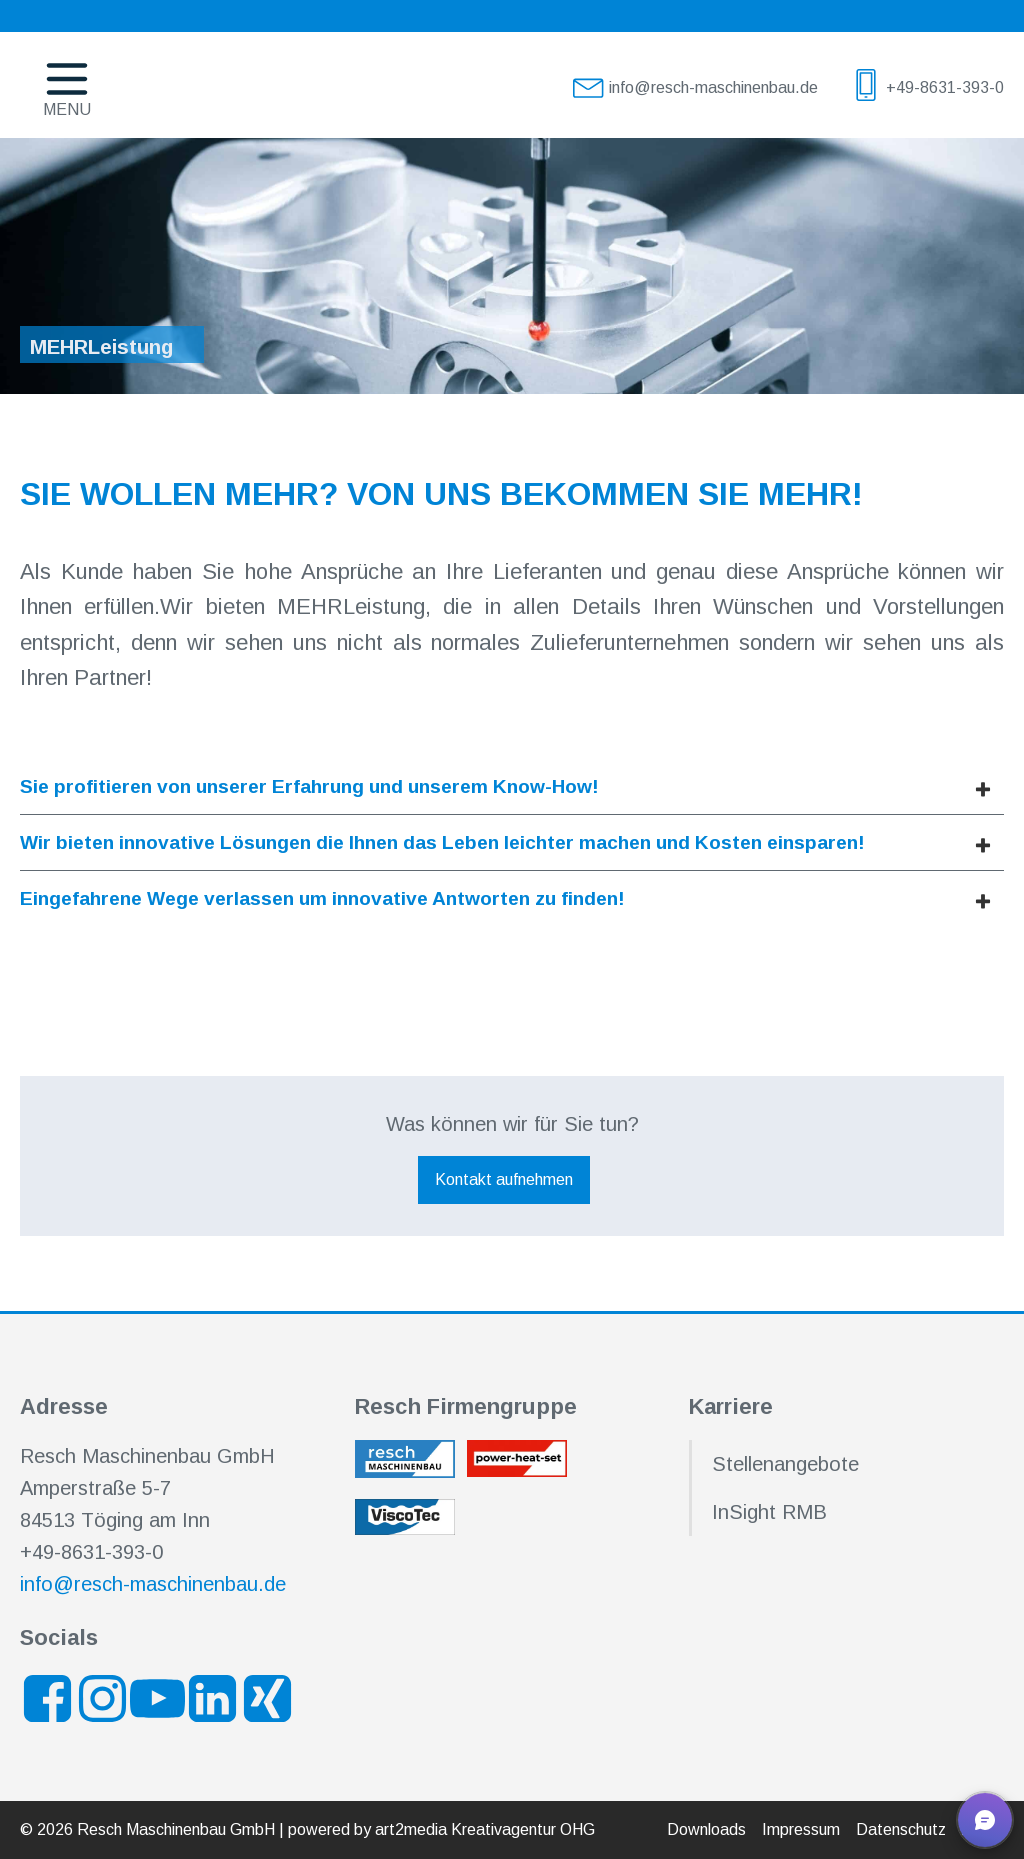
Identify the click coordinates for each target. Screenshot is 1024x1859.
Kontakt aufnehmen (504, 1179)
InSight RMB (769, 1512)
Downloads (706, 1829)
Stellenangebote (785, 1464)
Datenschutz (901, 1829)
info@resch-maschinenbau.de (153, 1584)
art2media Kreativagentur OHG (485, 1829)
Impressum (801, 1829)
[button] (985, 1820)
